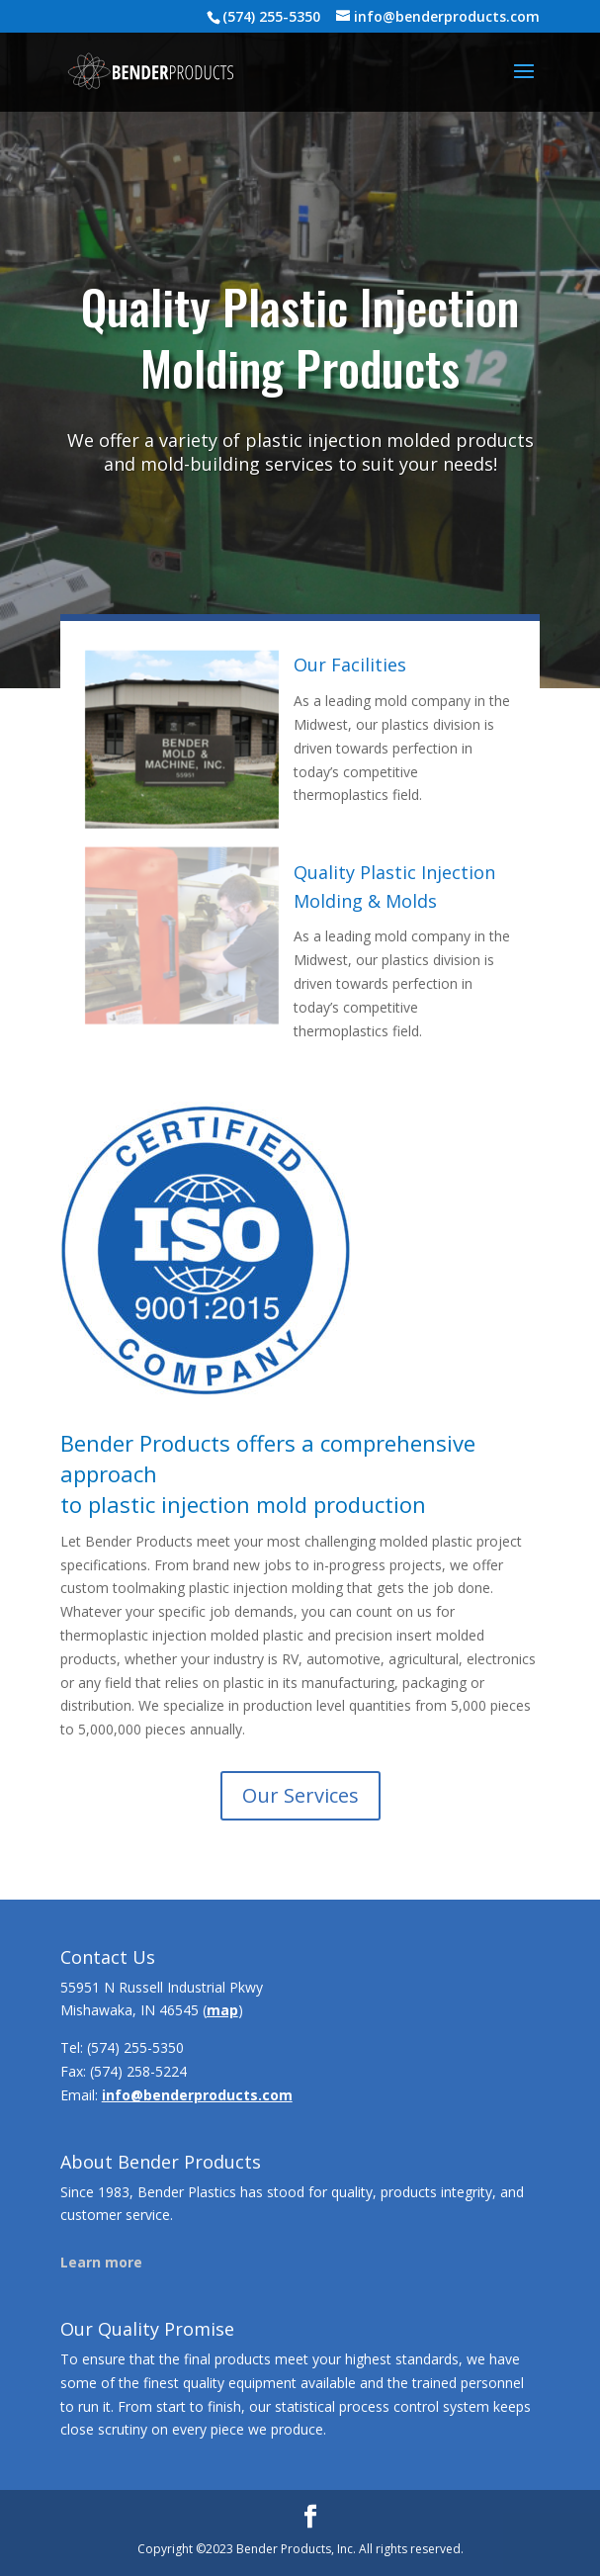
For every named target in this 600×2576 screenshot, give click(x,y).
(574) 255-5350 (135, 2047)
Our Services (300, 1795)
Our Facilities (350, 664)
